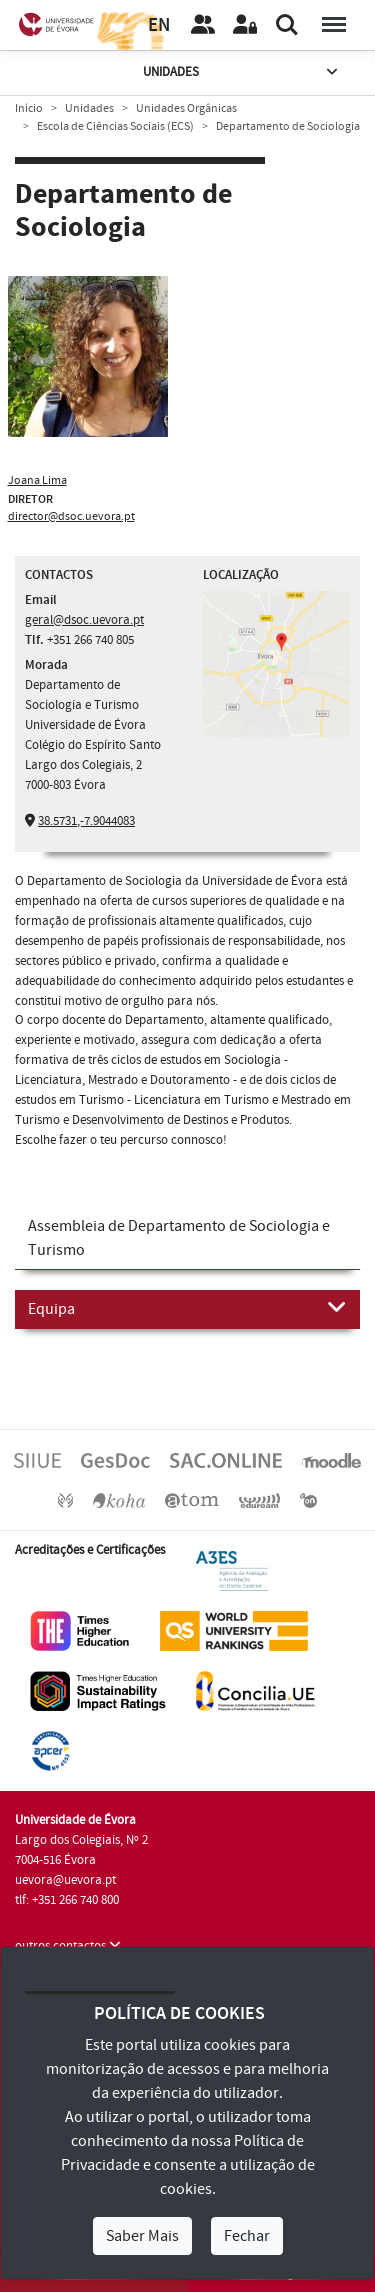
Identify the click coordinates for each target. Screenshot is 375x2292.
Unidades (242, 72)
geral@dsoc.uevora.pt (84, 620)
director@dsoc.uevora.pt (71, 516)
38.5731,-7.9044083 (86, 821)
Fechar (247, 2236)
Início (29, 108)
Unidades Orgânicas (186, 108)
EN (159, 25)
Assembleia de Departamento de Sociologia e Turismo (179, 1238)
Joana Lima (37, 480)
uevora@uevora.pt (65, 1880)
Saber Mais (142, 2236)
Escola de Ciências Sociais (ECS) (115, 126)
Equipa (187, 1308)
